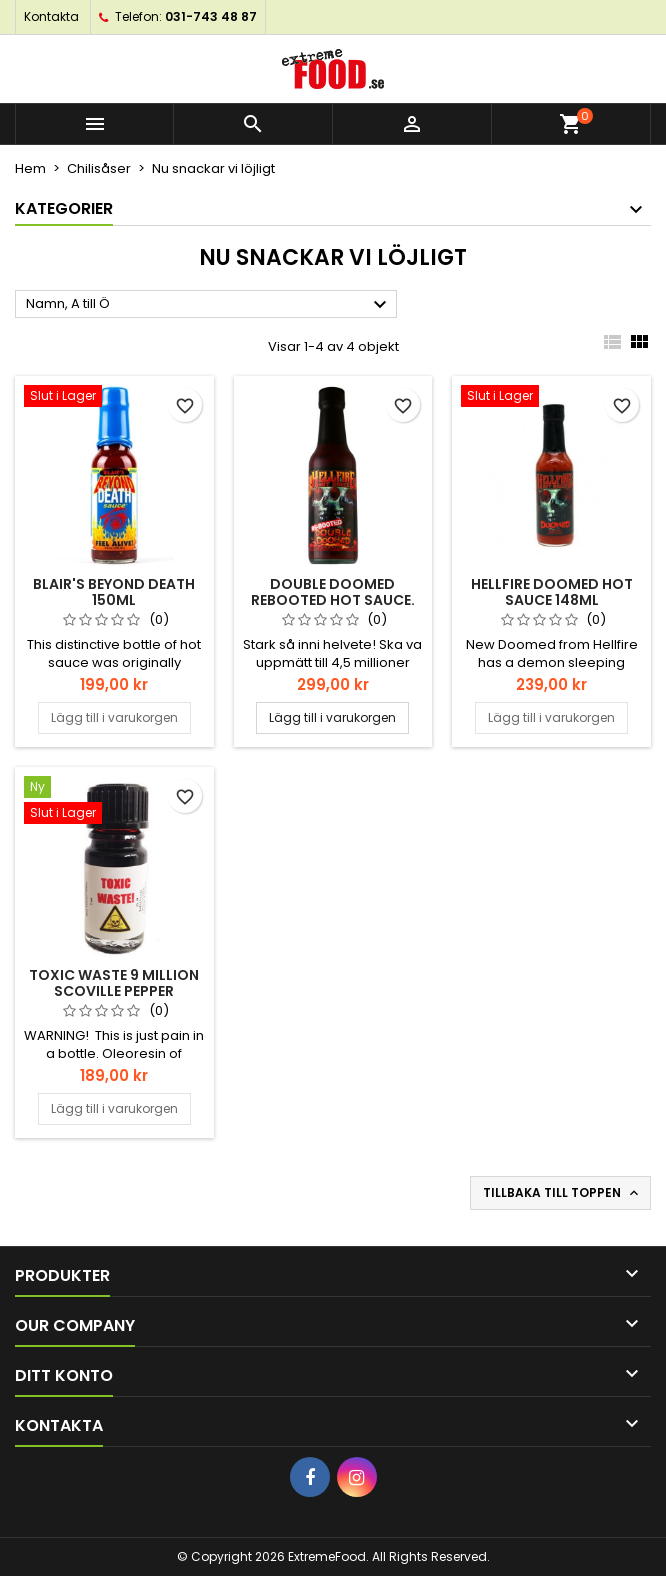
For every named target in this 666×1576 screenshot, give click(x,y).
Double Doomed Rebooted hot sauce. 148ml (333, 600)
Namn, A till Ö (209, 305)
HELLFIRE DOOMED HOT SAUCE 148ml (552, 592)
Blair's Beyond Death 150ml (114, 592)
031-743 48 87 (211, 16)
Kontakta (51, 16)
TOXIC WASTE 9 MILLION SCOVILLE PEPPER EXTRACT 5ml (114, 991)
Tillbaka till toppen (562, 1193)
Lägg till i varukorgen (114, 717)
